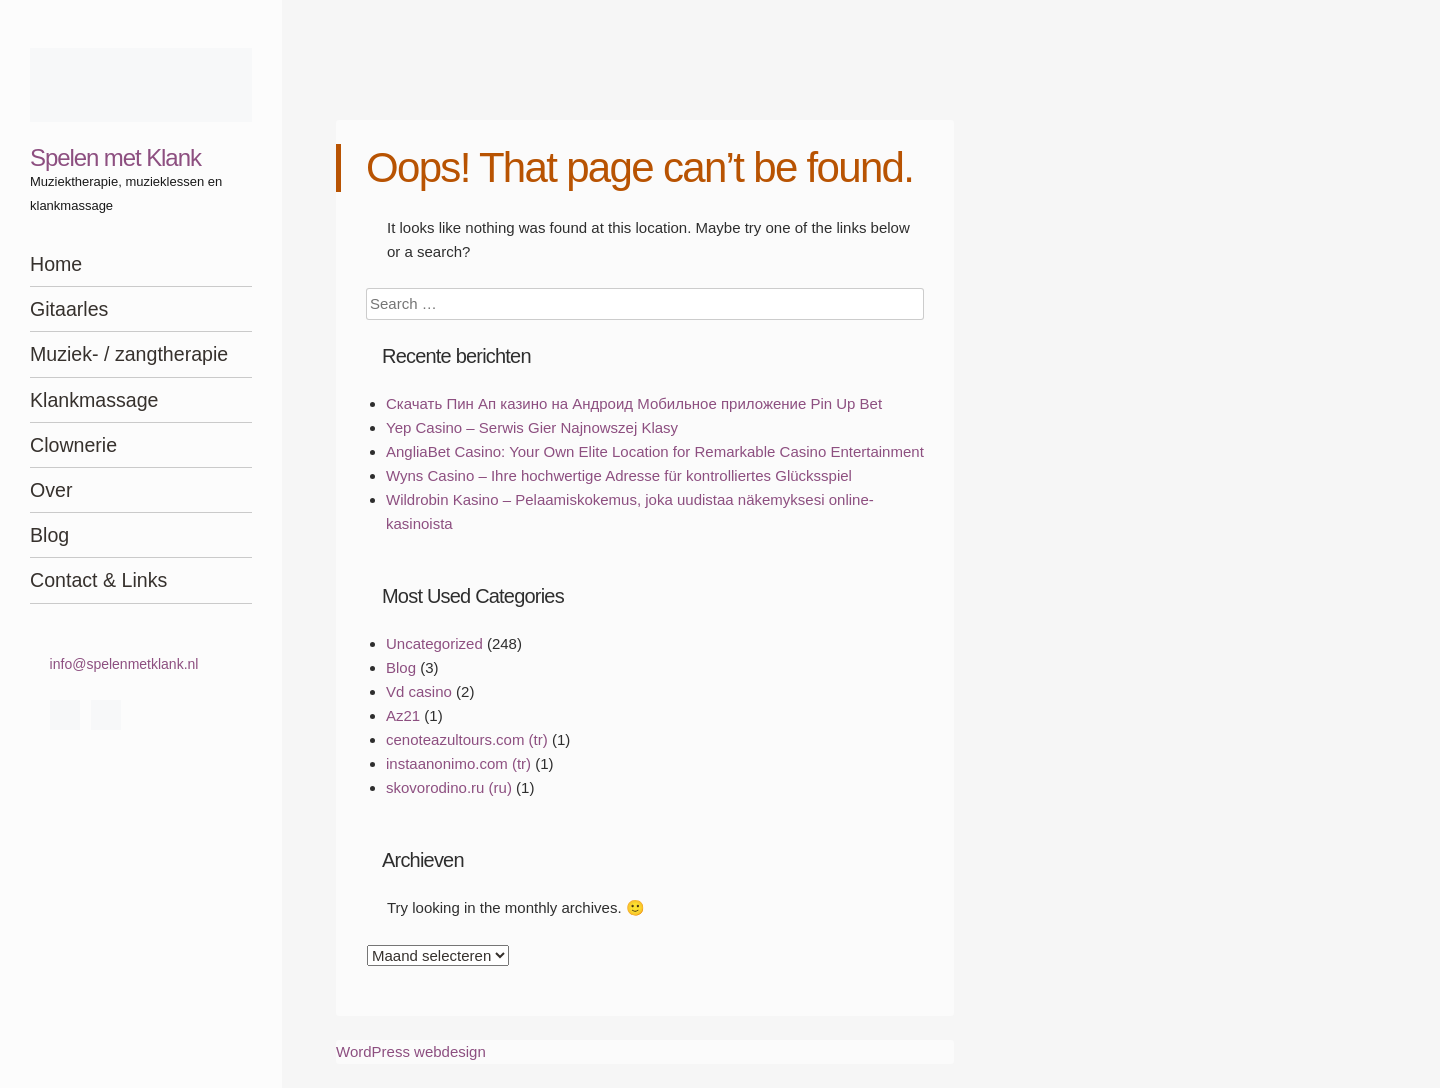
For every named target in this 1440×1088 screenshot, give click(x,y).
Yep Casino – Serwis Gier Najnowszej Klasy (532, 427)
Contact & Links (98, 580)
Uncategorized (434, 643)
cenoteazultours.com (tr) (467, 739)
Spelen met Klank (115, 157)
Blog (49, 535)
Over (51, 490)
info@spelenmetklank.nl (124, 664)
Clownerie (73, 445)
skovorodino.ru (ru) (449, 787)
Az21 (403, 715)
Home (56, 264)
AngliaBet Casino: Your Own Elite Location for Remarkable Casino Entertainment (655, 451)
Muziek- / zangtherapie (129, 354)
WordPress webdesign (411, 1051)
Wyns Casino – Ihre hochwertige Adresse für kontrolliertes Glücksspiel (619, 475)
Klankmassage (94, 400)
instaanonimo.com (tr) (458, 763)
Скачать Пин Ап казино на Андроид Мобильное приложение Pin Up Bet (634, 403)
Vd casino (419, 691)
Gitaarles (69, 309)
